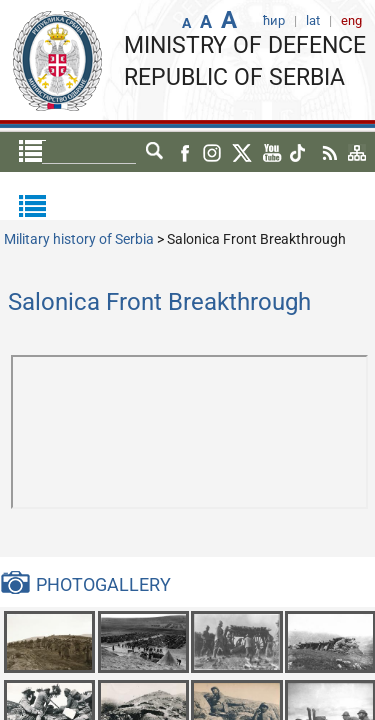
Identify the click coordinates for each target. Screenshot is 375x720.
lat (155, 152)
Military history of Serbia (79, 239)
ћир (117, 152)
